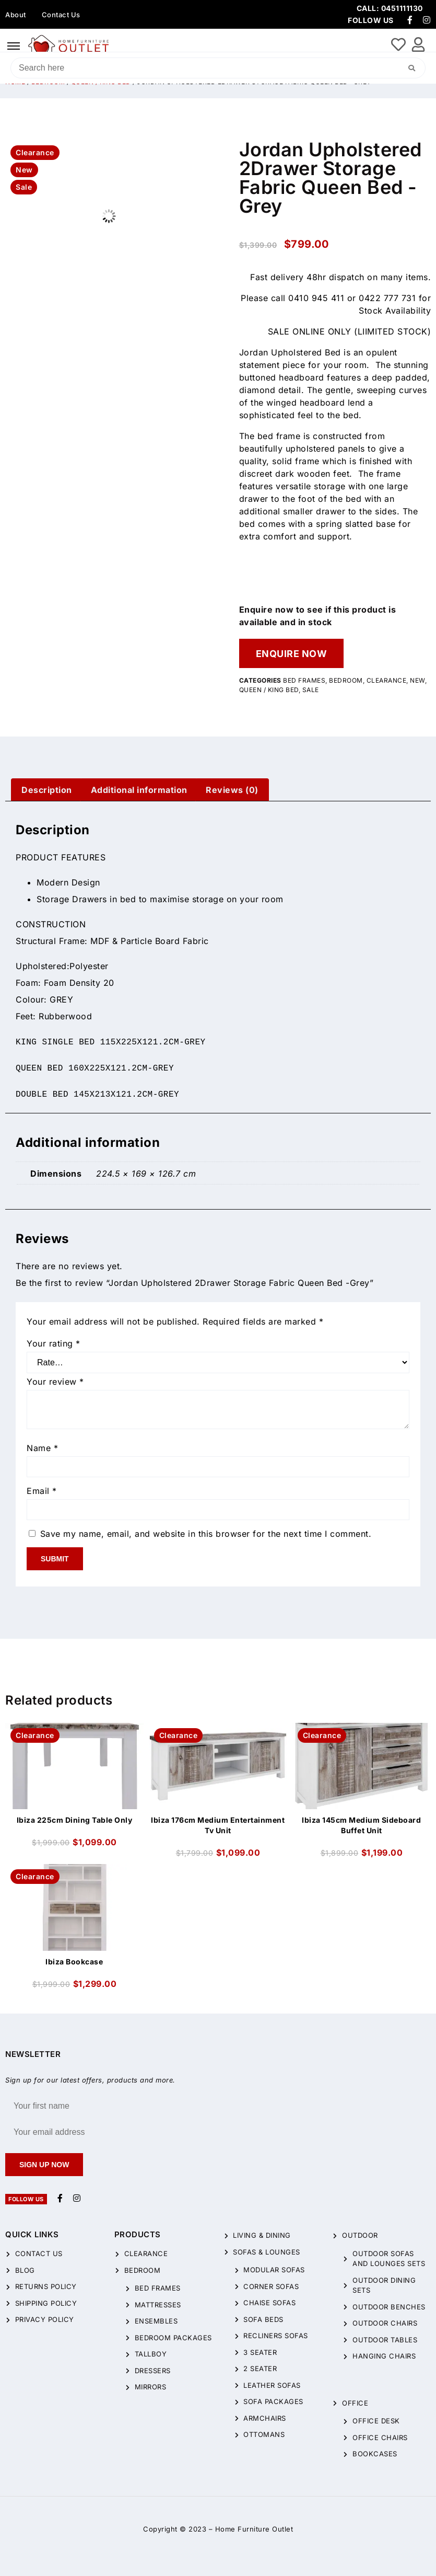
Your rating (53, 1343)
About (15, 14)
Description (46, 790)
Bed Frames (304, 680)
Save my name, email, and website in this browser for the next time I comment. (206, 1533)
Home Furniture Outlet (254, 2529)
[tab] (47, 789)
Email (42, 1491)
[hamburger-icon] (13, 46)
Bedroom (346, 680)
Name (42, 1448)
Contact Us (61, 14)
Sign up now (44, 2164)
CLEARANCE (387, 680)
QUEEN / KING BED (269, 690)
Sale (310, 690)
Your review (55, 1381)
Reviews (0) (232, 790)
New (417, 680)
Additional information (139, 790)
